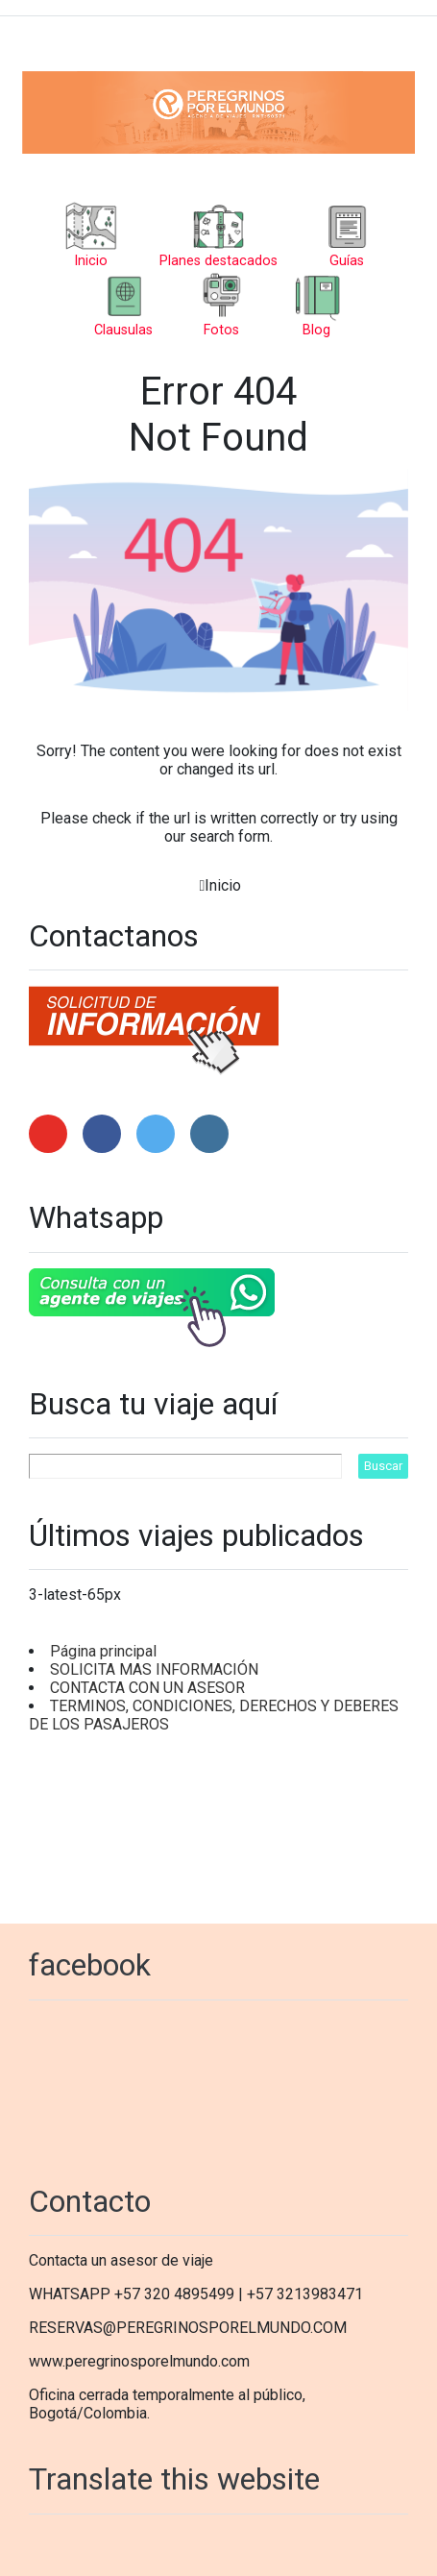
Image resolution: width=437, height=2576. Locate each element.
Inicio (223, 885)
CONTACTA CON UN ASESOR (147, 1688)
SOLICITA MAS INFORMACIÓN (154, 1669)
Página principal (103, 1651)
